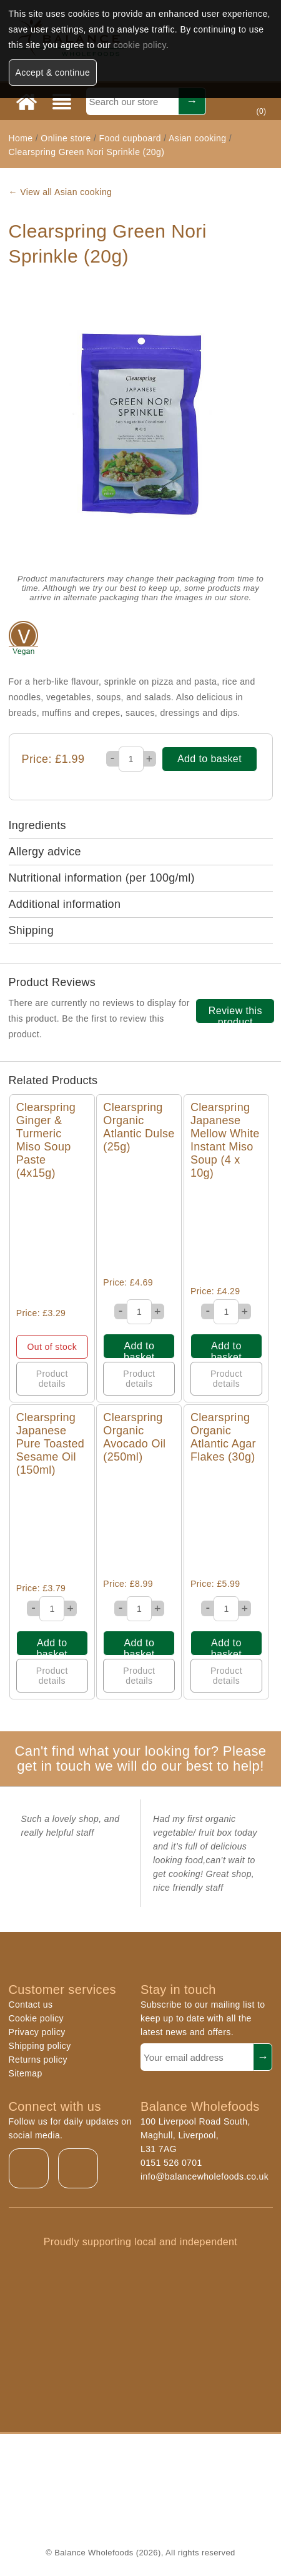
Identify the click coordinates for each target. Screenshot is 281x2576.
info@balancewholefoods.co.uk (204, 2176)
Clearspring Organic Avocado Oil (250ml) (134, 1437)
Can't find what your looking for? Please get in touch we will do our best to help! (141, 1758)
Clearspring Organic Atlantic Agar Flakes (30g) (223, 1437)
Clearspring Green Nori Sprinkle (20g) (87, 152)
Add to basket (209, 758)
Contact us (31, 2005)
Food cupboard (130, 138)
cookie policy (140, 45)
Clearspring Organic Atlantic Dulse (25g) (138, 1127)
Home (21, 138)
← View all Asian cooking (60, 192)
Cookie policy (36, 2018)
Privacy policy (37, 2032)
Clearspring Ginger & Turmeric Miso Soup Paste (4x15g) (46, 1140)
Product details (52, 1379)
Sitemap (25, 2073)
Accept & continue (53, 73)
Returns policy (38, 2060)
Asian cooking (197, 138)
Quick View (52, 1244)
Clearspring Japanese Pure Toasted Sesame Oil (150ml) (50, 1443)
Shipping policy (40, 2046)
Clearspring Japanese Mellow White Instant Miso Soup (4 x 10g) (225, 1140)
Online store (67, 138)
